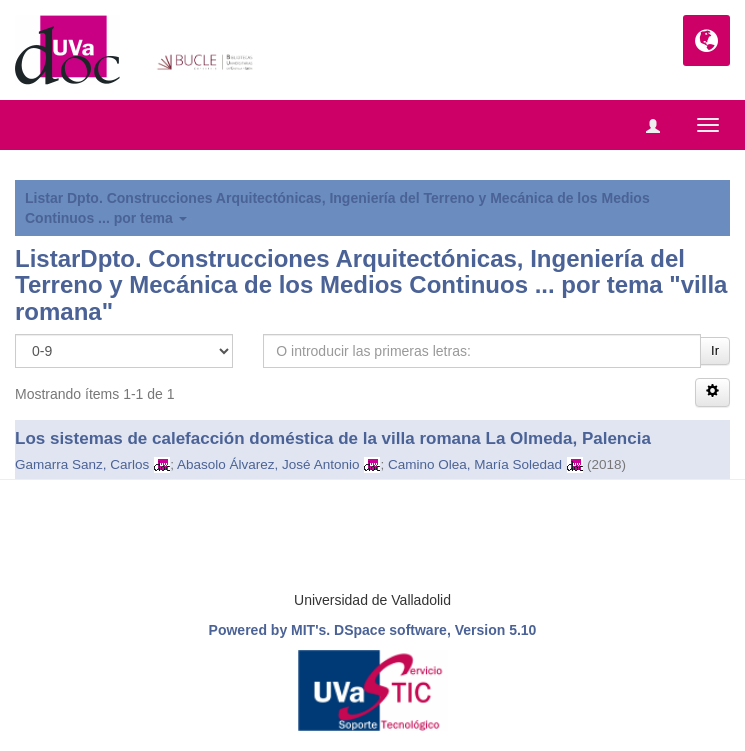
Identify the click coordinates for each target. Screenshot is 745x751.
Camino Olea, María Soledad (475, 464)
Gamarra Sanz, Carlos (82, 464)
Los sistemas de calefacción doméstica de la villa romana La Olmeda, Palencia (333, 438)
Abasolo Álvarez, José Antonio (268, 464)
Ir (715, 350)
